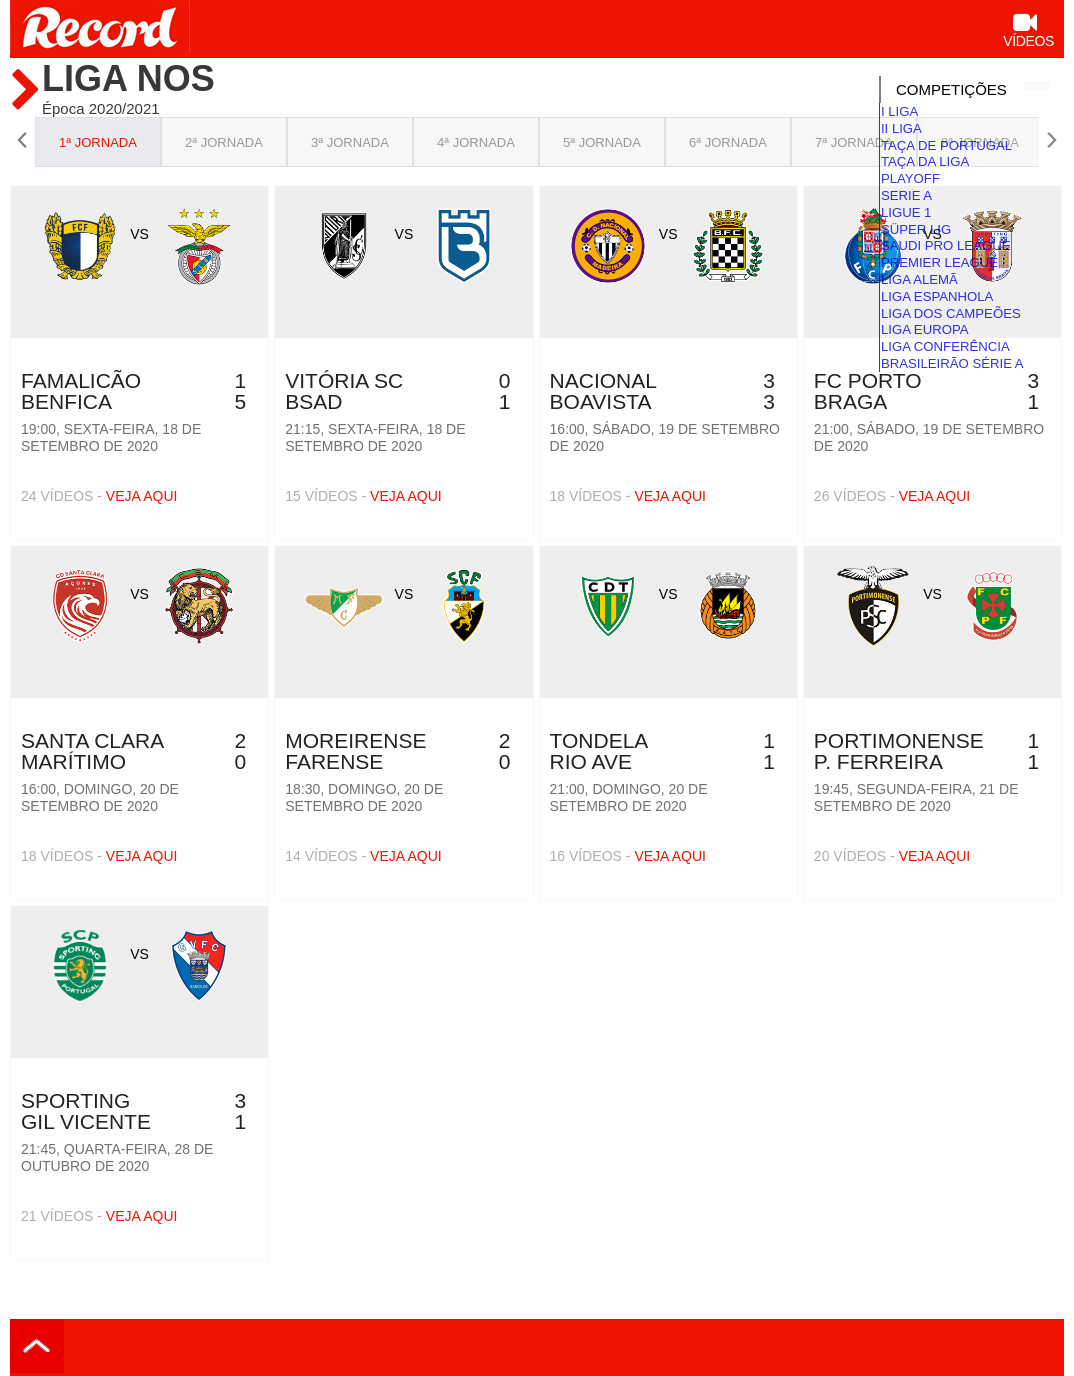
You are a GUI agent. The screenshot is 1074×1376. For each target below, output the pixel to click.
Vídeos (1028, 32)
